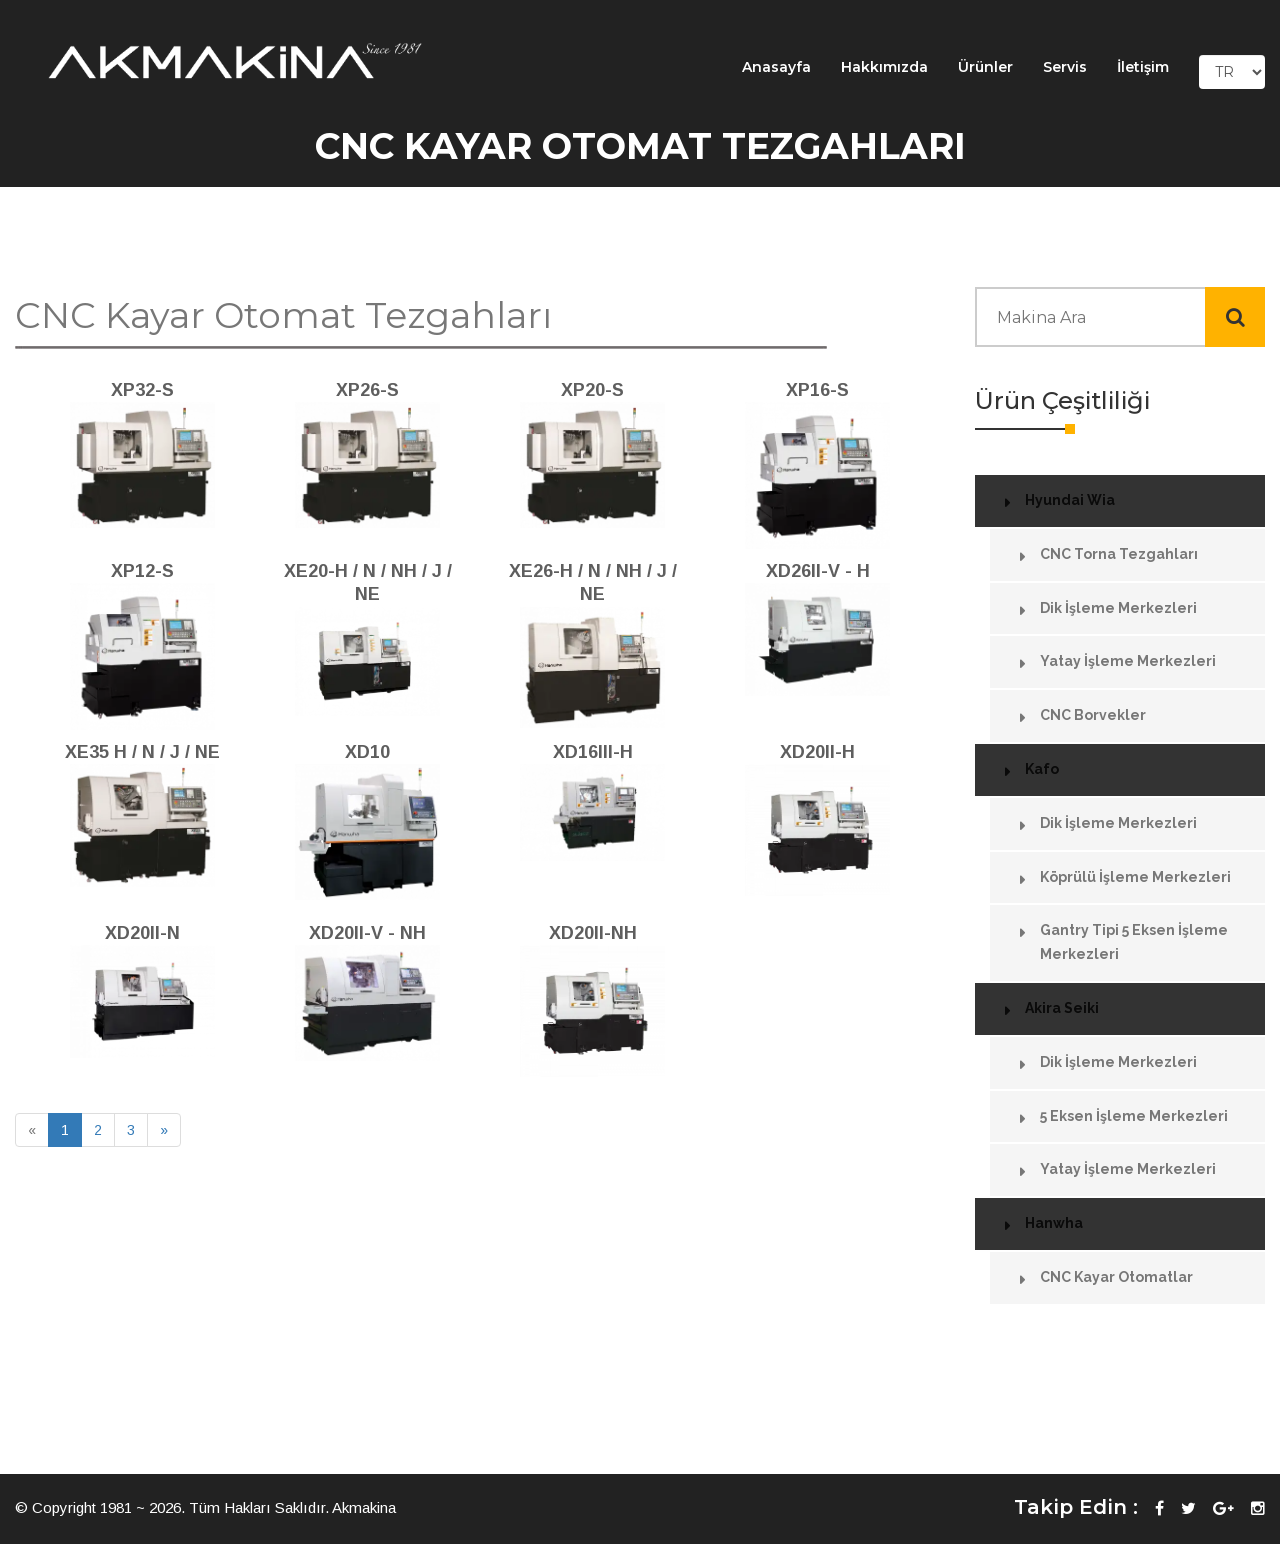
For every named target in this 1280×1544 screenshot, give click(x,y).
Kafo (1042, 769)
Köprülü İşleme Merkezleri (1135, 877)
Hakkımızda (884, 67)
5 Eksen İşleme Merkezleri (1134, 1116)
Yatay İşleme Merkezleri (1128, 661)
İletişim (1143, 67)
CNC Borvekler (1093, 715)
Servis (1065, 67)
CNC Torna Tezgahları (1119, 554)
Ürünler (985, 67)
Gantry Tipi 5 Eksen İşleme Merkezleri (1134, 942)
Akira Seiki (1062, 1008)
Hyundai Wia (1070, 500)
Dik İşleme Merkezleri (1118, 608)
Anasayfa (776, 67)
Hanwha (1054, 1223)
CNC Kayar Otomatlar (1116, 1277)
